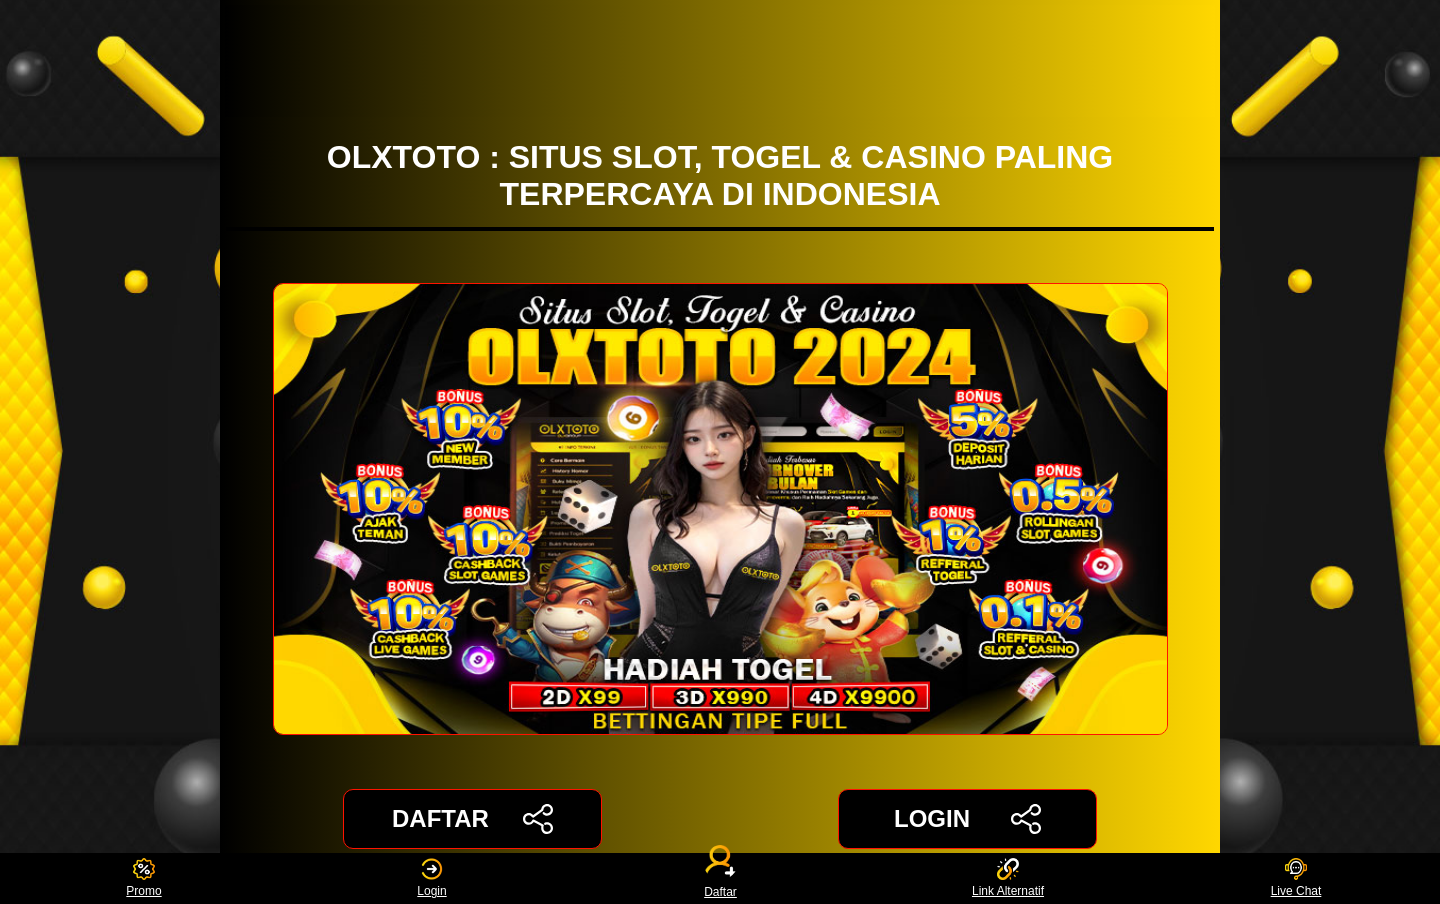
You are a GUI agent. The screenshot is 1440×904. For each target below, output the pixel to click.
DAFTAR (472, 819)
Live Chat (1296, 878)
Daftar (720, 878)
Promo (143, 878)
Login (431, 878)
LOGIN (967, 819)
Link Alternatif (1008, 878)
